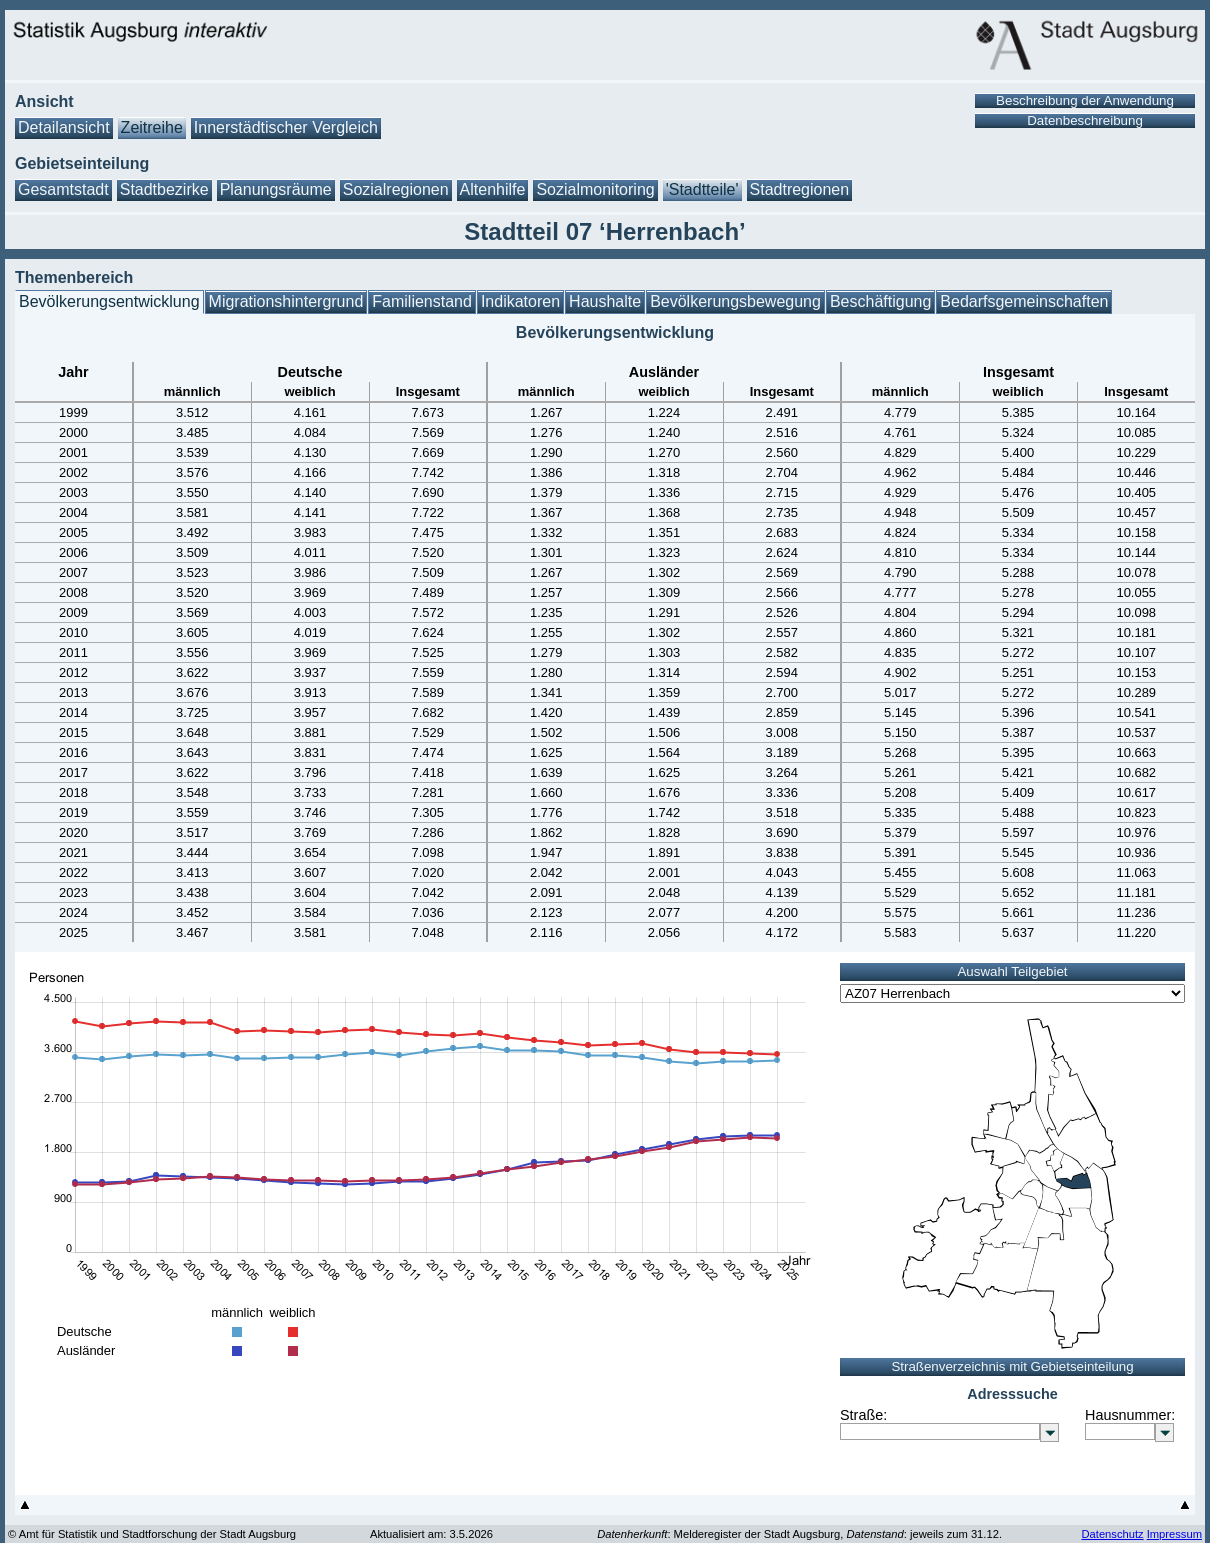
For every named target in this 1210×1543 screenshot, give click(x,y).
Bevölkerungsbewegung (735, 301)
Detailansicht (64, 127)
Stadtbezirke (164, 189)
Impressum (1174, 1534)
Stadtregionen (800, 189)
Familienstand (422, 301)
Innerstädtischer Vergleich (286, 127)
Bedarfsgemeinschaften (1024, 301)
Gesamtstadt (63, 189)
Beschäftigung (880, 301)
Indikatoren (520, 301)
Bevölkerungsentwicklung (109, 301)
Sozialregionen (396, 189)
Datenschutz (1112, 1534)
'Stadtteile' (702, 189)
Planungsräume (276, 189)
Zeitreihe (152, 127)
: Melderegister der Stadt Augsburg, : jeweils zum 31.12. (799, 1534)
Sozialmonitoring (595, 189)
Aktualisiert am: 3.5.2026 (431, 1534)
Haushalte (605, 301)
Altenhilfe (493, 189)
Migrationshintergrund (286, 301)
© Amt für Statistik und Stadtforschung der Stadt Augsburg (152, 1534)
